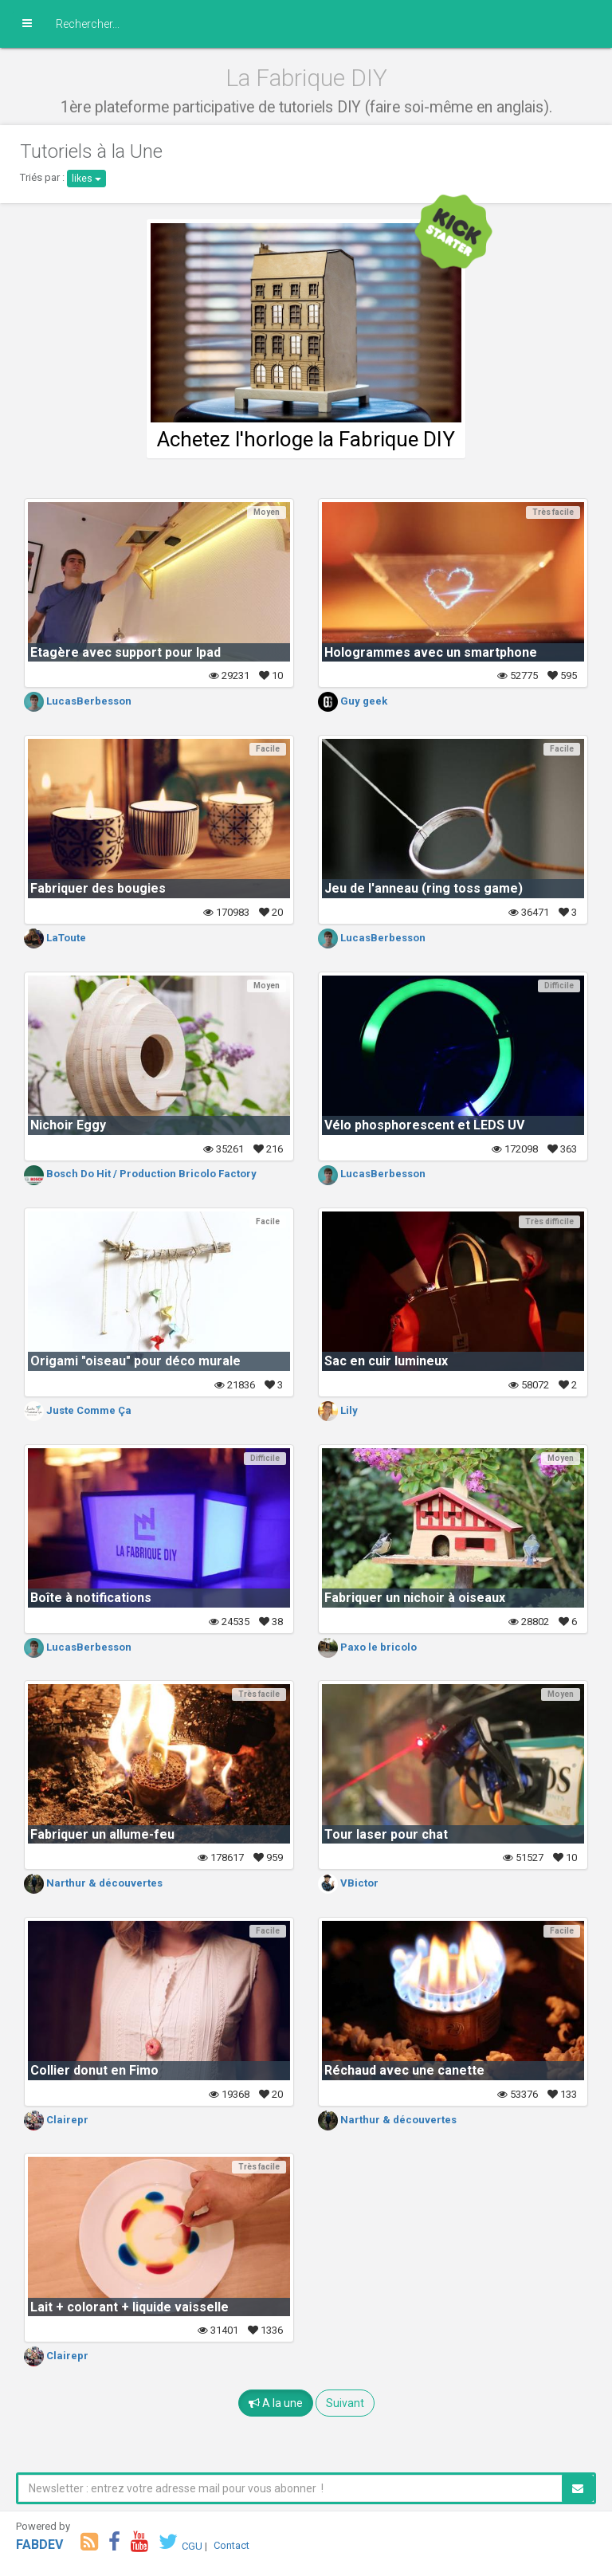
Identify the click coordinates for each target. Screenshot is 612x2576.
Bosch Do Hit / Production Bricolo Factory (140, 1174)
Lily (338, 1410)
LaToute (55, 938)
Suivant (345, 2403)
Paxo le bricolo (367, 1647)
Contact (231, 2545)
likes (86, 178)
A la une (276, 2403)
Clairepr (56, 2120)
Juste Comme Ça (77, 1410)
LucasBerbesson (77, 701)
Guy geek (352, 701)
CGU (192, 2545)
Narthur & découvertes (93, 1883)
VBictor (348, 1883)
